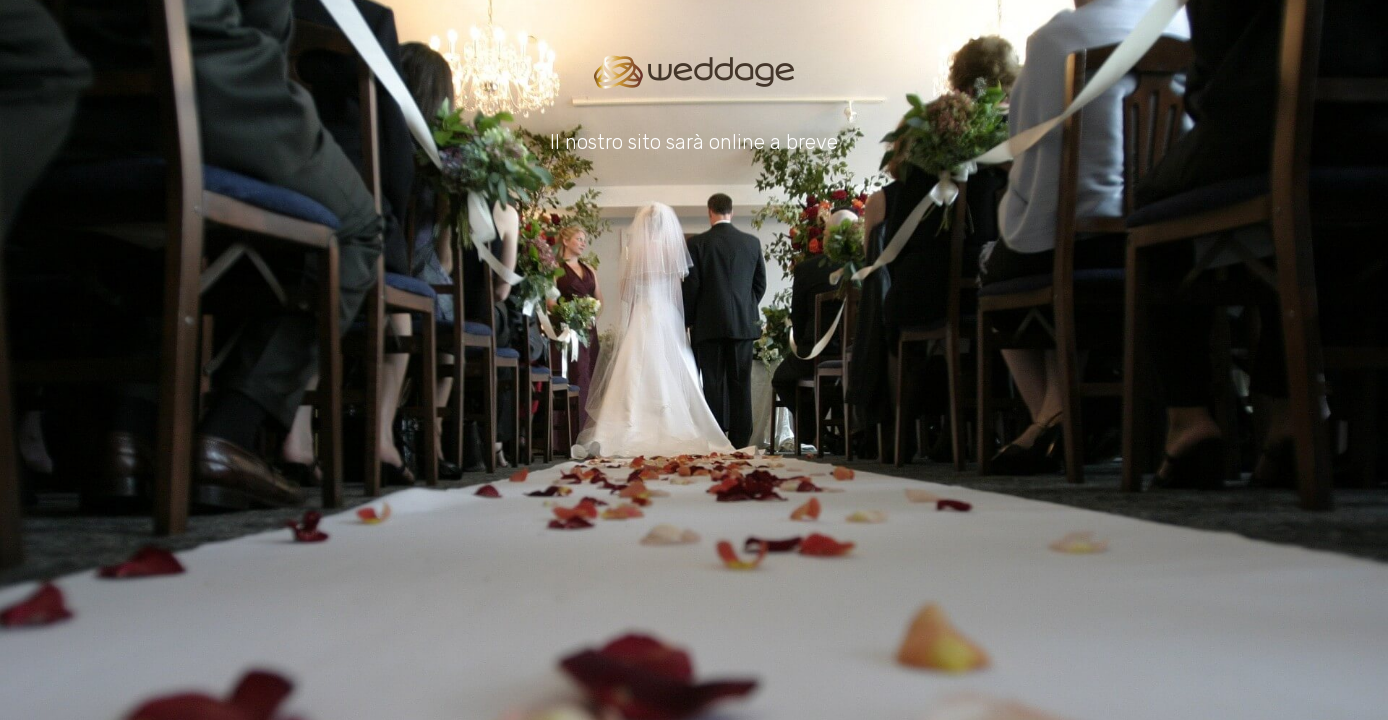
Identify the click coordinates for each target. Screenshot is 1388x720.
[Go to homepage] (694, 72)
